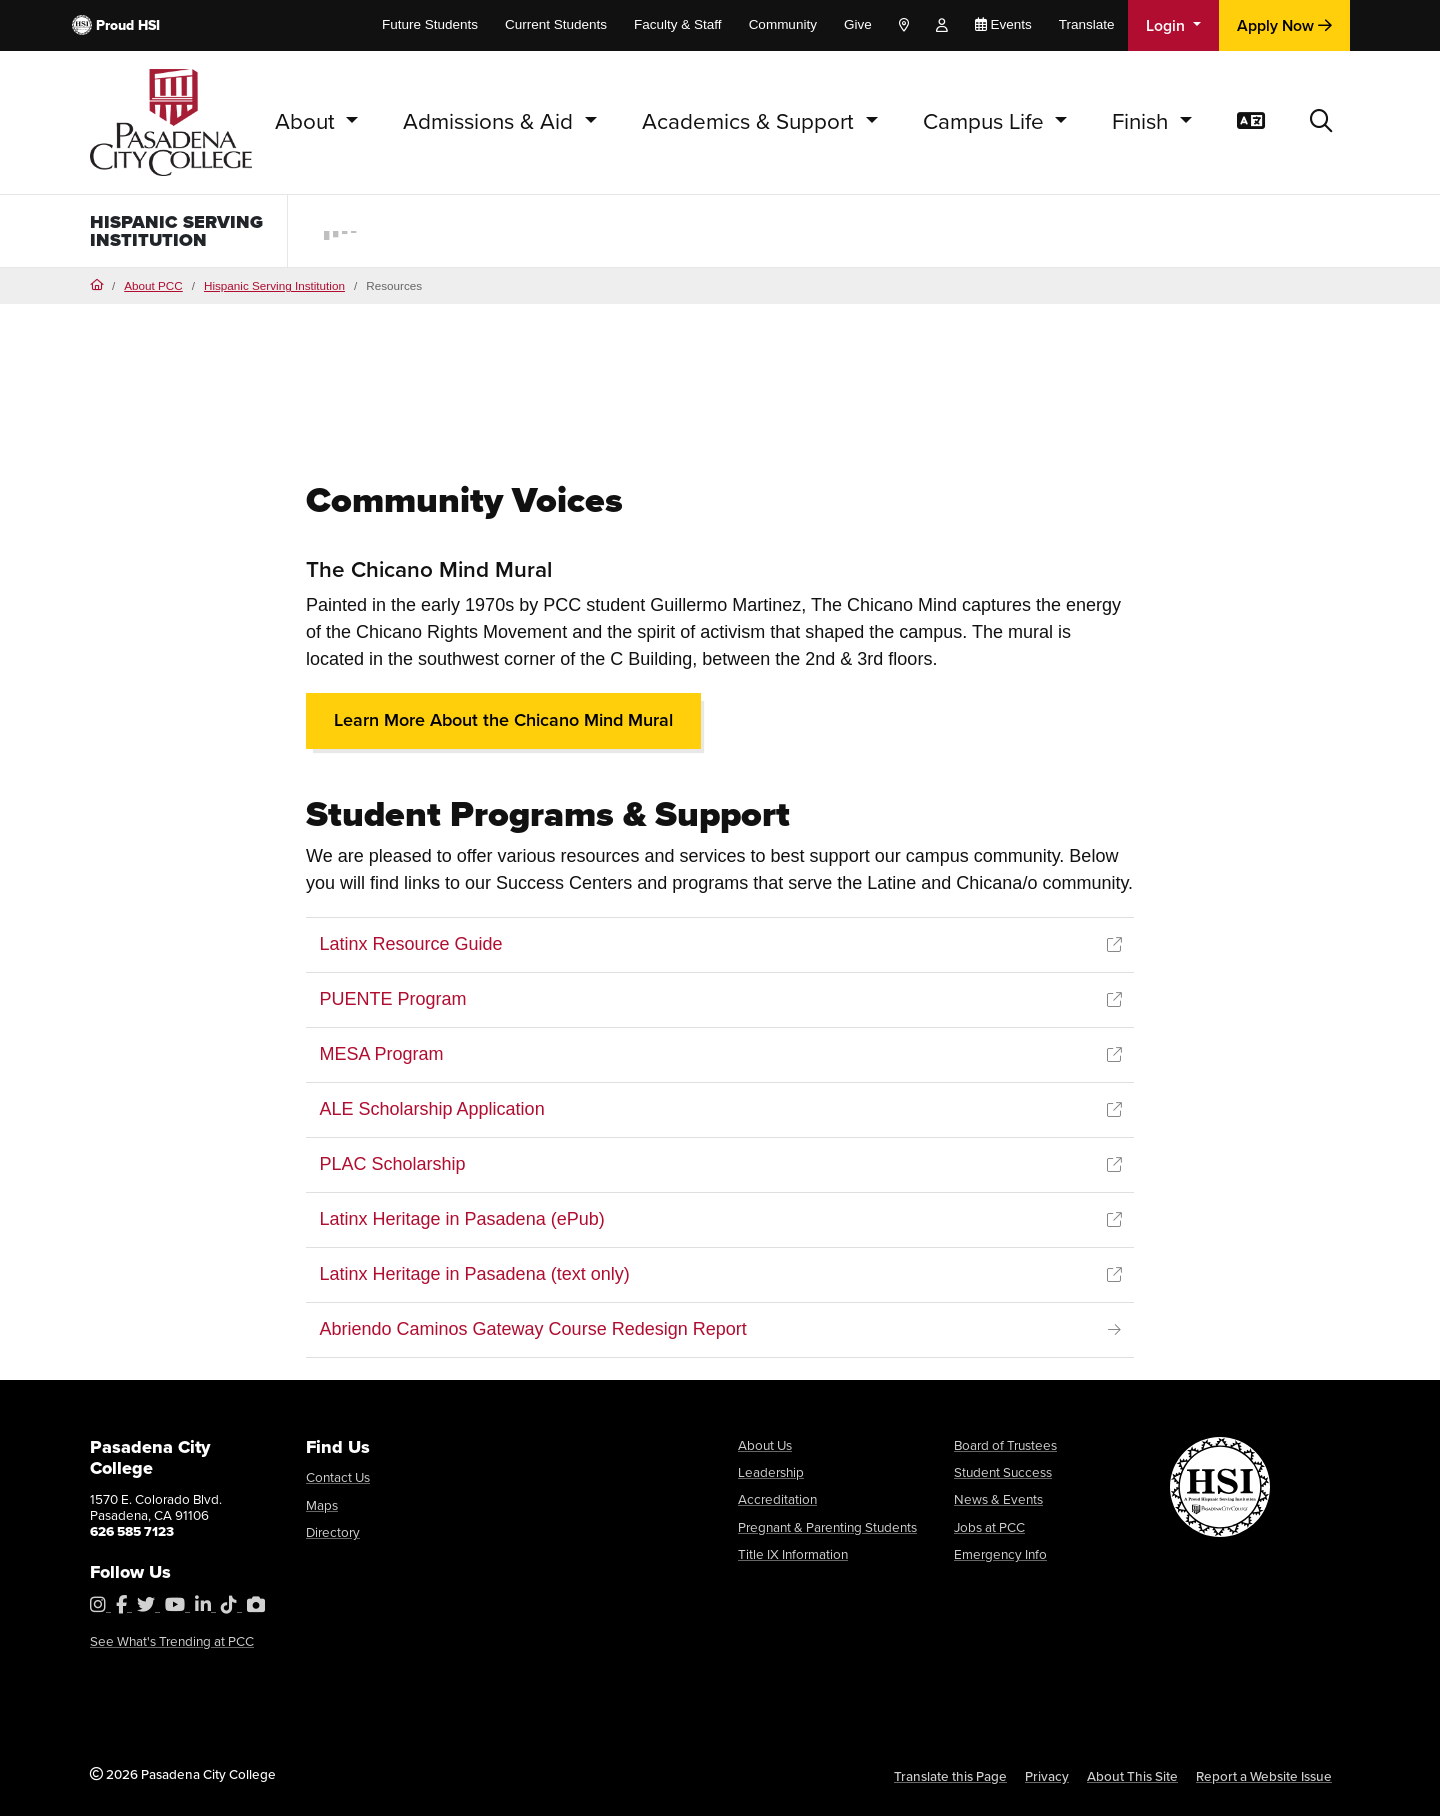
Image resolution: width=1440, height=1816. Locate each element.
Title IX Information (793, 1554)
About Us (765, 1445)
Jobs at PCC (989, 1527)
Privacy (1047, 1776)
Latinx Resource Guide (411, 944)
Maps (322, 1505)
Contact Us (338, 1477)
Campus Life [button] (986, 121)
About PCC (153, 285)
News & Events (998, 1499)
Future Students (430, 24)
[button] (1321, 122)
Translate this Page (950, 1776)
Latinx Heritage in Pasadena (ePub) (462, 1219)
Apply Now (1284, 25)
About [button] (308, 121)
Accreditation (777, 1499)
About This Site (1132, 1776)
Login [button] (1167, 25)
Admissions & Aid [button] (491, 121)
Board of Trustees (1005, 1445)
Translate (1087, 24)
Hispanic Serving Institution (176, 231)
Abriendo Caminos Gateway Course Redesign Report (533, 1329)
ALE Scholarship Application (432, 1109)
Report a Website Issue (1264, 1776)
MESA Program (382, 1054)
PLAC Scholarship (393, 1164)
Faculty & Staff (678, 24)
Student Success (1003, 1472)
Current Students (556, 24)
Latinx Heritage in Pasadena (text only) (475, 1274)
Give (858, 24)
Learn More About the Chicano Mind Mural (503, 720)
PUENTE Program (393, 999)
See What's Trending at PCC (172, 1641)
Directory (333, 1532)
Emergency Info (1000, 1554)
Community (783, 24)
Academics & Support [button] (751, 121)
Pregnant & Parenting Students (827, 1527)
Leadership (771, 1472)
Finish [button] (1143, 121)
